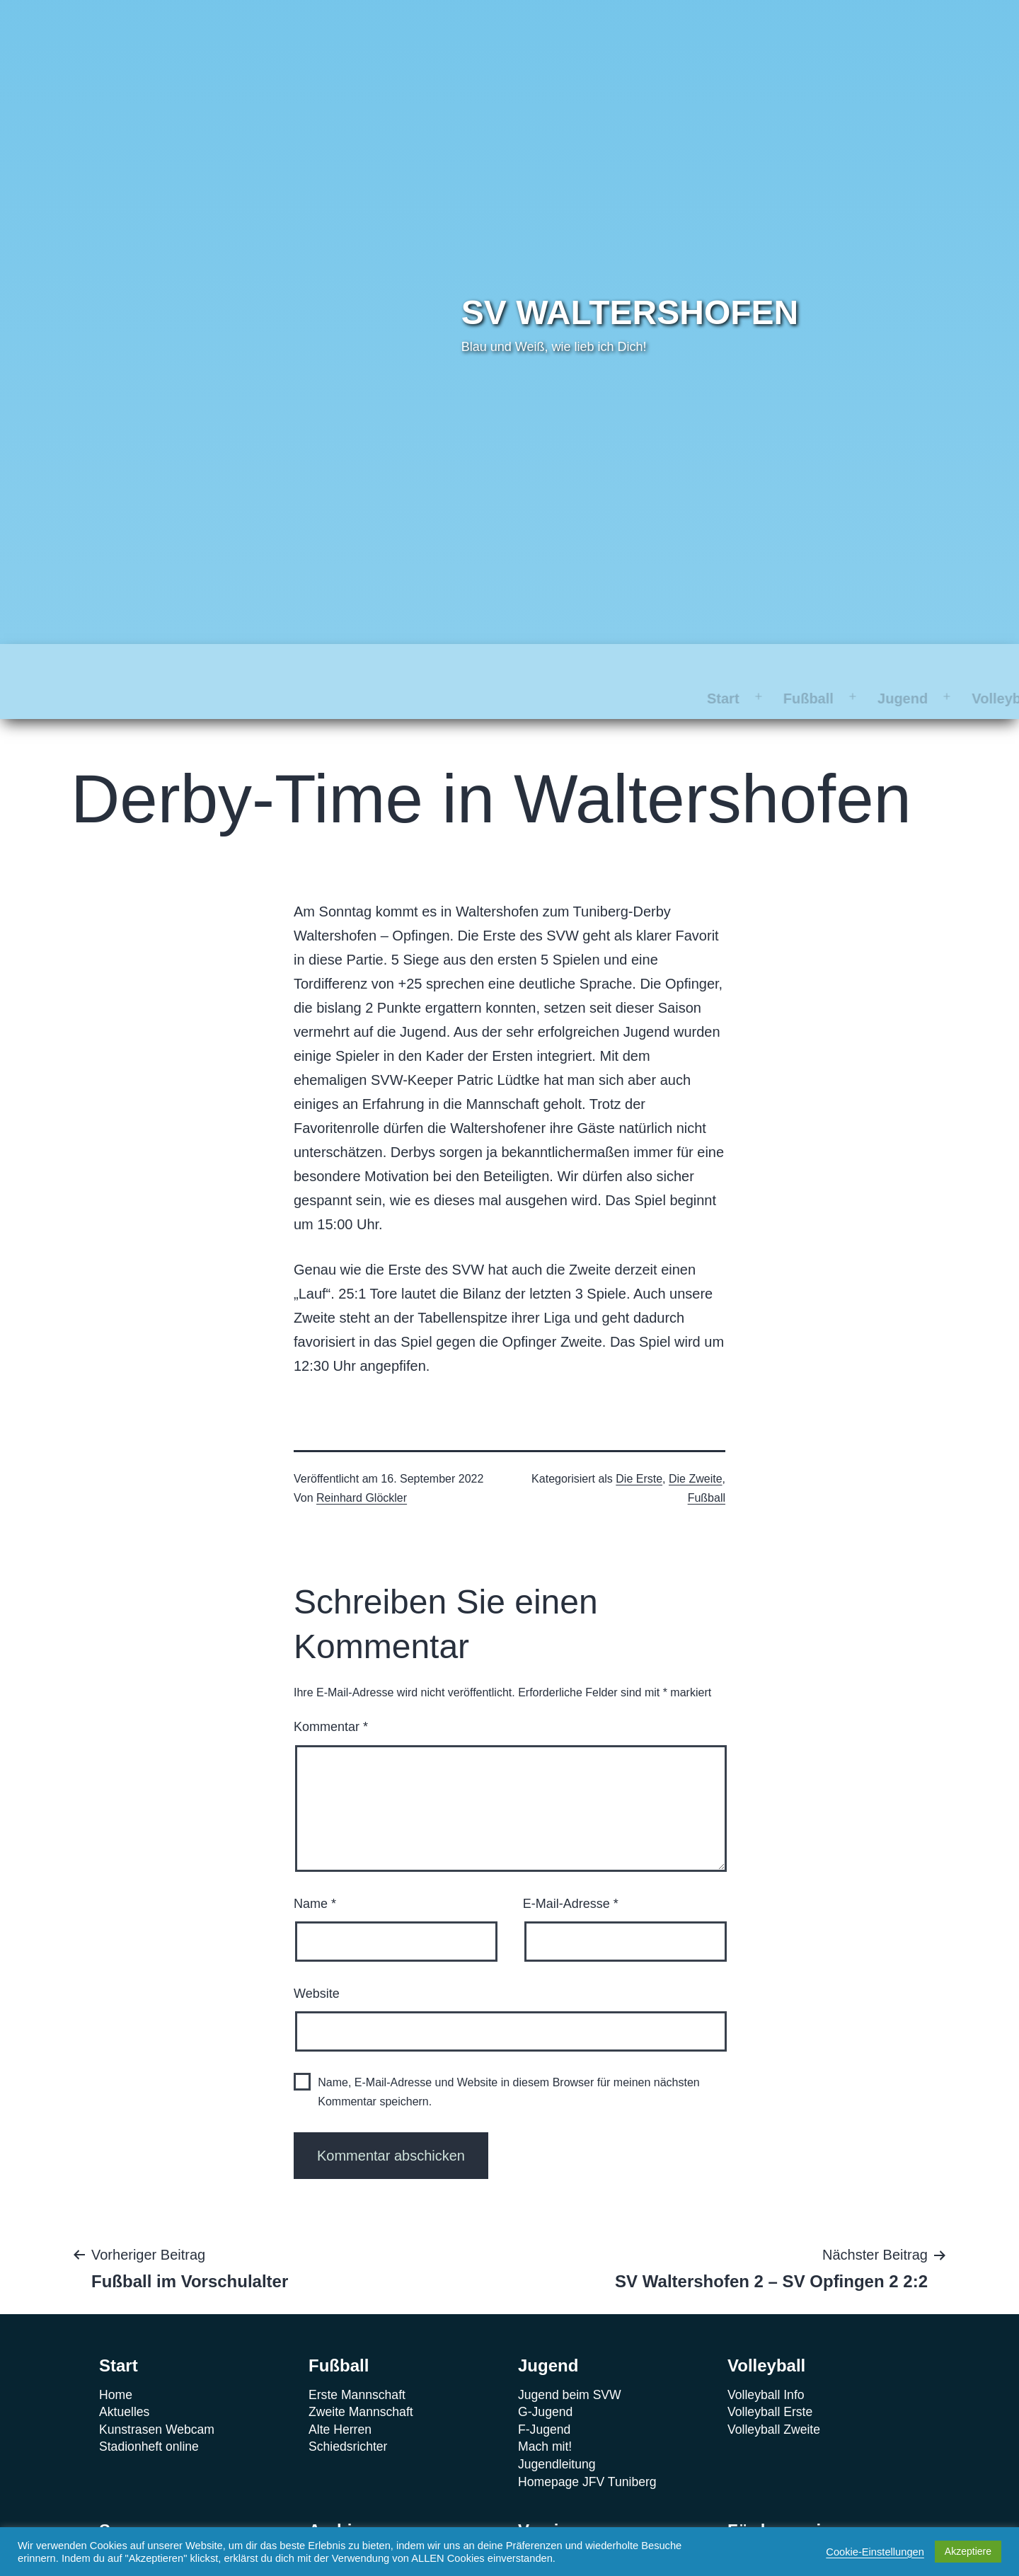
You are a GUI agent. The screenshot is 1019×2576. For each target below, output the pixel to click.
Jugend (316, 664)
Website (317, 1959)
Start (136, 664)
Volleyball (417, 664)
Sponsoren (531, 664)
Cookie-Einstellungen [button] (875, 2552)
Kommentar (331, 1692)
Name (315, 1869)
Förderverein (830, 664)
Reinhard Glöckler (361, 1463)
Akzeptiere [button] (968, 2551)
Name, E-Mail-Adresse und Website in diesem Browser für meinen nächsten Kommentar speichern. (509, 2057)
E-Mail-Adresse (570, 1869)
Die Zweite (695, 1444)
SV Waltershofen (629, 312)
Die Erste (639, 1444)
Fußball (222, 664)
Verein (722, 664)
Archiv (634, 664)
